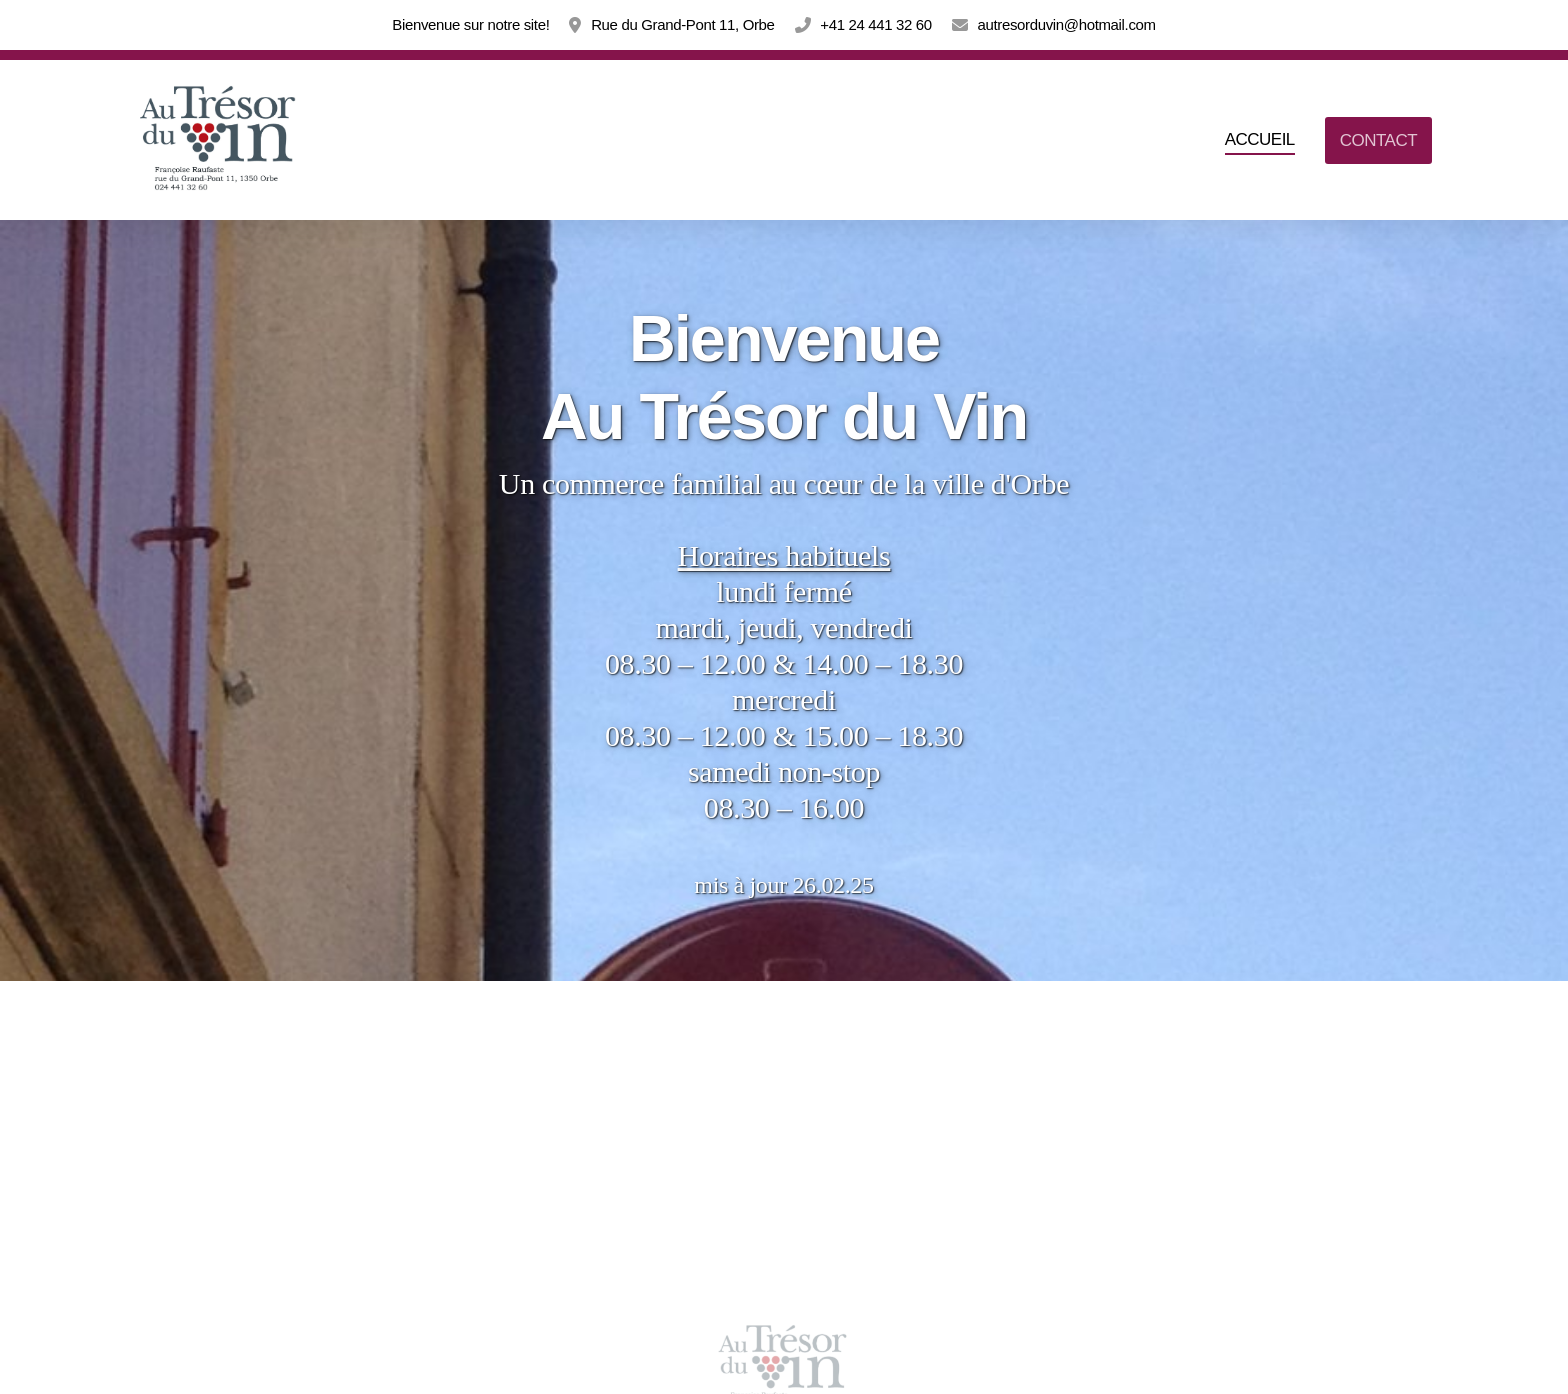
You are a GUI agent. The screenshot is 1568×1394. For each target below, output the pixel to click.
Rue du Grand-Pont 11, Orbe (682, 24)
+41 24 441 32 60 (876, 24)
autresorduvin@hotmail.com (1066, 24)
